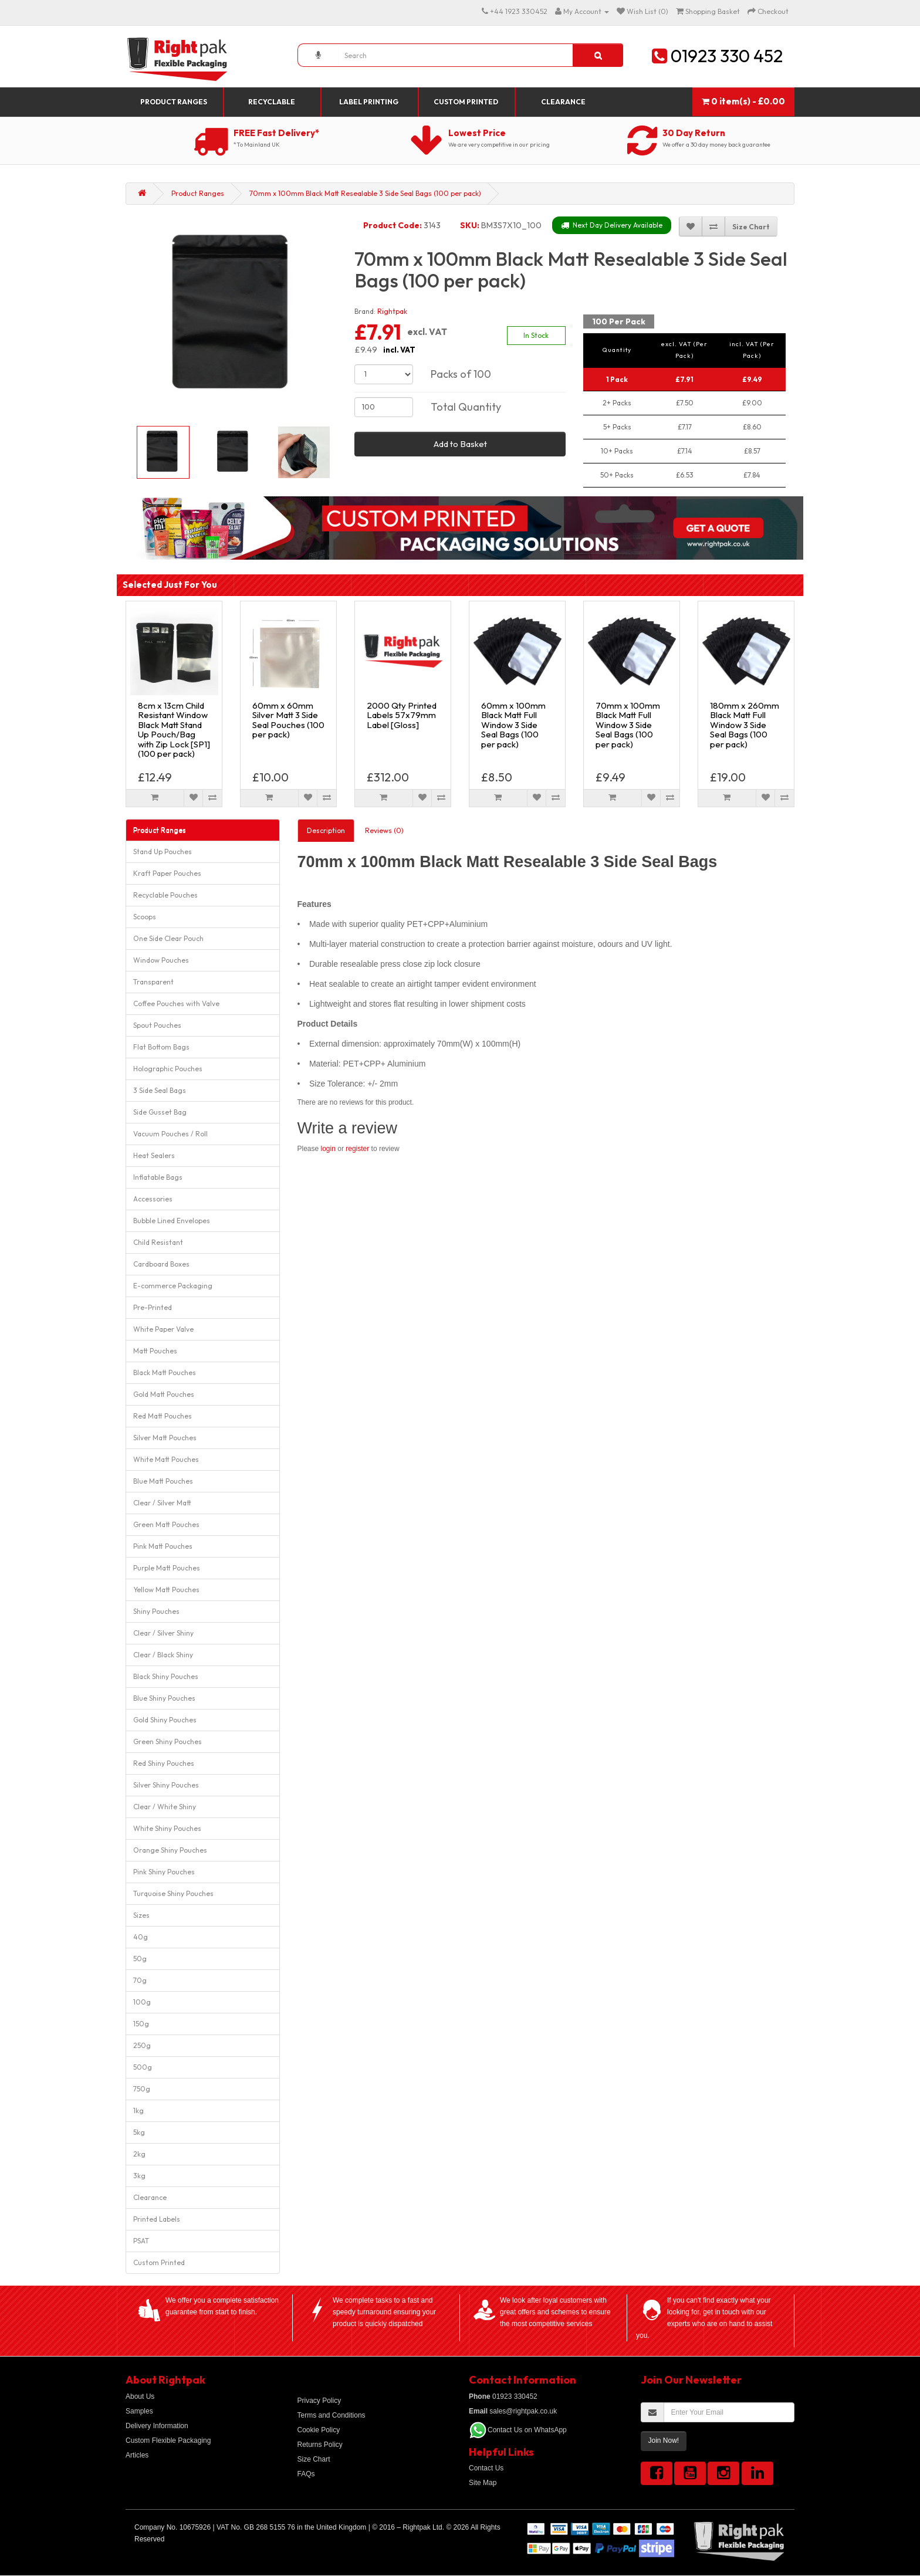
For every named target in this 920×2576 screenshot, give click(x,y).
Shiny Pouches (156, 1611)
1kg (138, 2110)
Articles (137, 2455)
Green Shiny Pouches (167, 1741)
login (328, 1149)
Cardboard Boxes (161, 1264)
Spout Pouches (157, 1025)
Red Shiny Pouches (163, 1763)
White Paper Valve (163, 1329)
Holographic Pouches (167, 1068)
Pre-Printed (152, 1307)
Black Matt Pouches (164, 1372)
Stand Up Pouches (162, 851)
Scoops (144, 916)
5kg (139, 2132)
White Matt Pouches (166, 1459)
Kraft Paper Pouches (167, 873)
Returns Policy (320, 2444)
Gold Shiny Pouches (165, 1719)
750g (141, 2088)
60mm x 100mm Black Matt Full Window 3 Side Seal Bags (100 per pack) (513, 725)
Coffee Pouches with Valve (176, 1003)
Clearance (563, 101)
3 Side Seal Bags (159, 1090)
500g (142, 2067)
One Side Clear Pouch (168, 938)
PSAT (141, 2240)
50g (140, 1958)
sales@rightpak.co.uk (513, 2411)
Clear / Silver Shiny (163, 1633)
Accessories (152, 1198)
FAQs (306, 2474)
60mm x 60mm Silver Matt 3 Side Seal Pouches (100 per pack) (288, 720)
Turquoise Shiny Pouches (173, 1893)
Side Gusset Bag (160, 1112)
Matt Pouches (155, 1350)
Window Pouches (161, 960)
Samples (139, 2411)
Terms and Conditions (331, 2415)
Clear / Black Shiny (163, 1654)
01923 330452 (503, 2396)
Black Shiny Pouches (165, 1676)
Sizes (141, 1915)
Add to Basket (460, 443)
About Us (140, 2396)
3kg (139, 2175)
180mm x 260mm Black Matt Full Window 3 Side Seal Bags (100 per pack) (744, 725)
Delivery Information (157, 2426)
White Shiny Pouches (167, 1828)
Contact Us (486, 2468)
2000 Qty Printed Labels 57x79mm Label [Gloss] (402, 715)
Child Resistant (158, 1242)
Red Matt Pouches (162, 1415)
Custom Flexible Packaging (168, 2440)
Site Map (482, 2483)
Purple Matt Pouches (166, 1567)
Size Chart (313, 2459)
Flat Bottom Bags (161, 1046)
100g (142, 2002)
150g (141, 2023)
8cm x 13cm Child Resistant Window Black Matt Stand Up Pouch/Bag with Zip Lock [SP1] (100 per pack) (174, 730)
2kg (139, 2154)
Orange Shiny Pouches (170, 1850)
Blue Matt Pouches (163, 1481)
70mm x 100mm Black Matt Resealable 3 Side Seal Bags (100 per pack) (365, 193)
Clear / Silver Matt (162, 1502)
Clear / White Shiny (164, 1806)
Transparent (153, 981)
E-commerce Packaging (172, 1285)
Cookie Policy (318, 2430)
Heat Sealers (154, 1155)
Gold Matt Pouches (163, 1394)
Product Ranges (173, 101)
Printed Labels (156, 2219)
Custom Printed (466, 101)
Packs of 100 (461, 374)
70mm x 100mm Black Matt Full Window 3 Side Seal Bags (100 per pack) (628, 725)
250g (142, 2045)
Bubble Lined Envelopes (171, 1220)
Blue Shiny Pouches (164, 1698)
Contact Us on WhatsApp (527, 2430)
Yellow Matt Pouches (166, 1589)
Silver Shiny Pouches (166, 1784)
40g (140, 1936)
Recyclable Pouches (165, 895)
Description (326, 830)
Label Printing (368, 101)
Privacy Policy (319, 2400)
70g (140, 1980)
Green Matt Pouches (166, 1524)
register (357, 1149)
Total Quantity (466, 407)
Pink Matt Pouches (162, 1546)
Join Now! (663, 2440)
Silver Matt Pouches (165, 1437)
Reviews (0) (384, 830)
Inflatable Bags (157, 1177)
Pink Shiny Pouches (164, 1871)
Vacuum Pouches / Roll (170, 1133)
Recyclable (271, 101)
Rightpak (392, 311)
